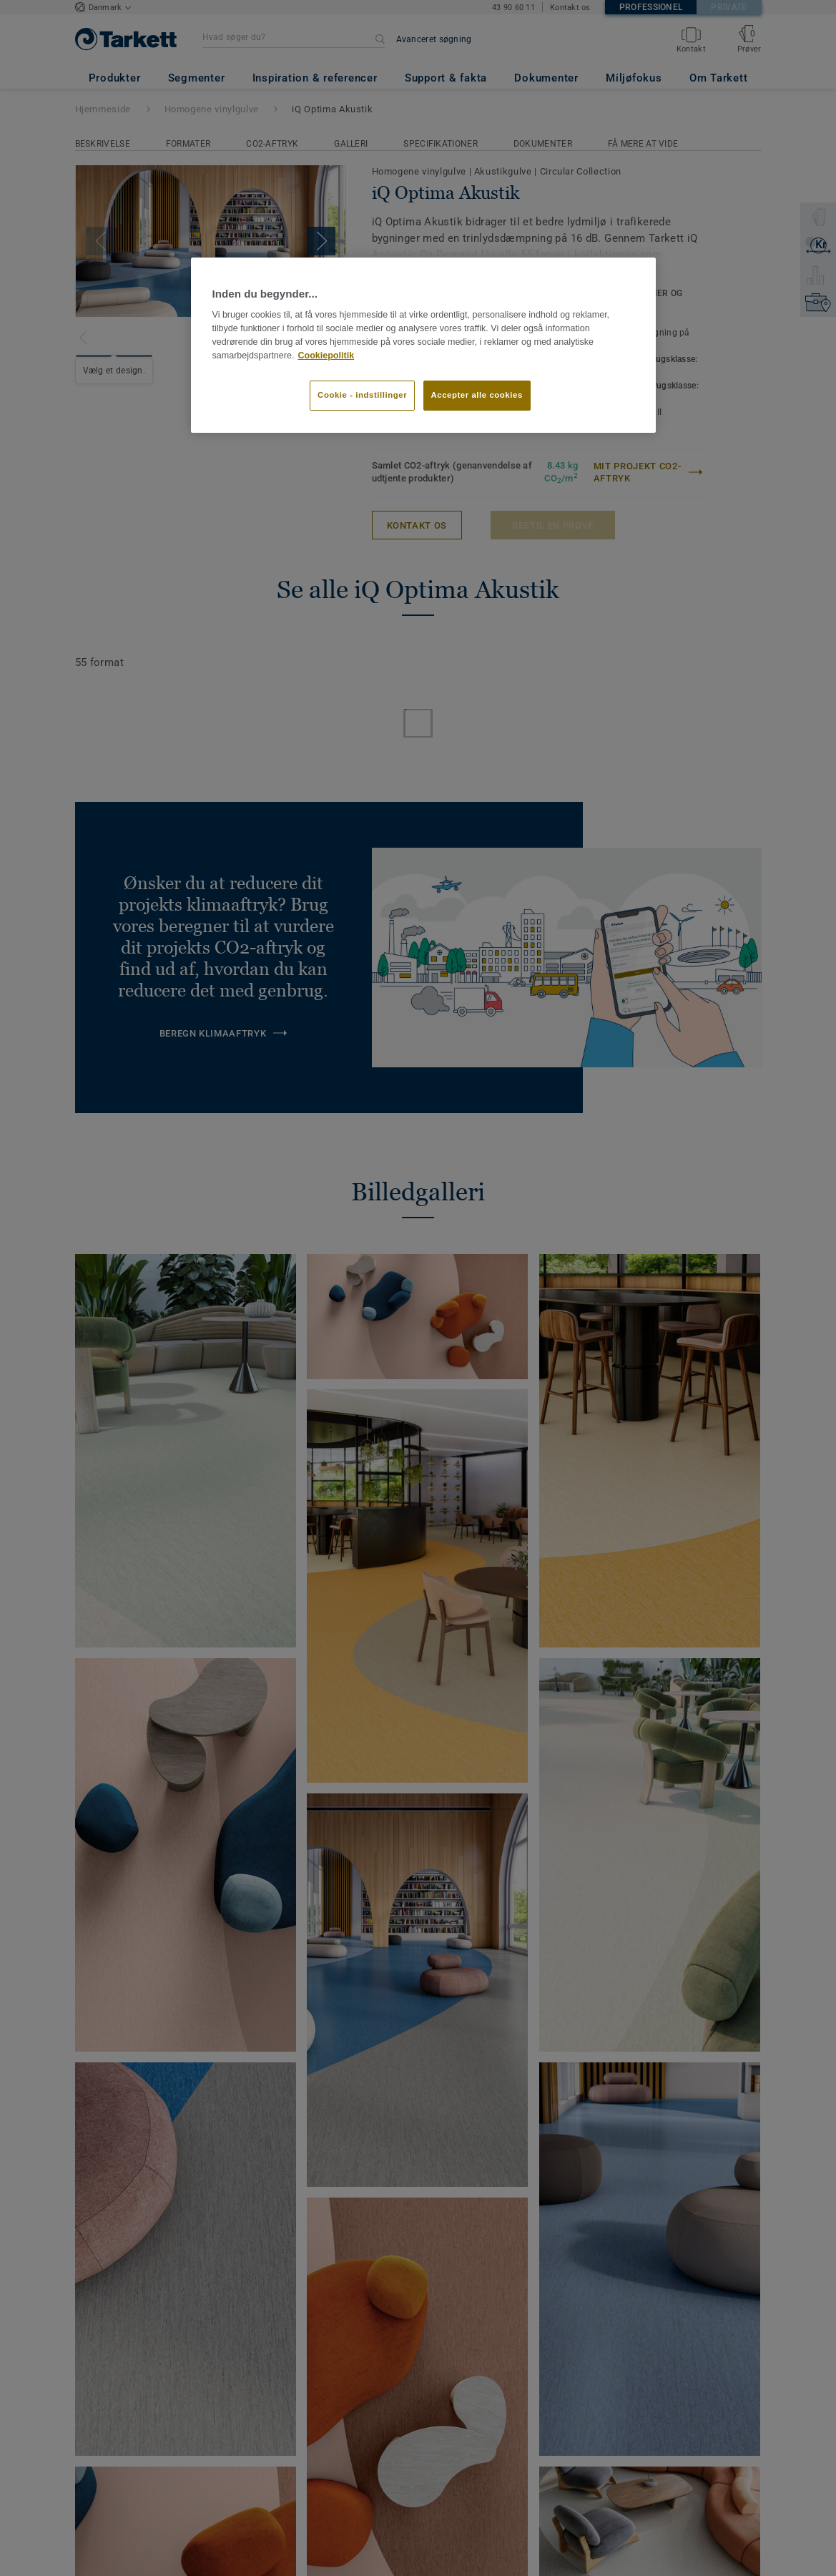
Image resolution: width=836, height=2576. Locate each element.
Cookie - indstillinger (362, 395)
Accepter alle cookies (477, 395)
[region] (423, 345)
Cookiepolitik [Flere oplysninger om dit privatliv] (325, 356)
